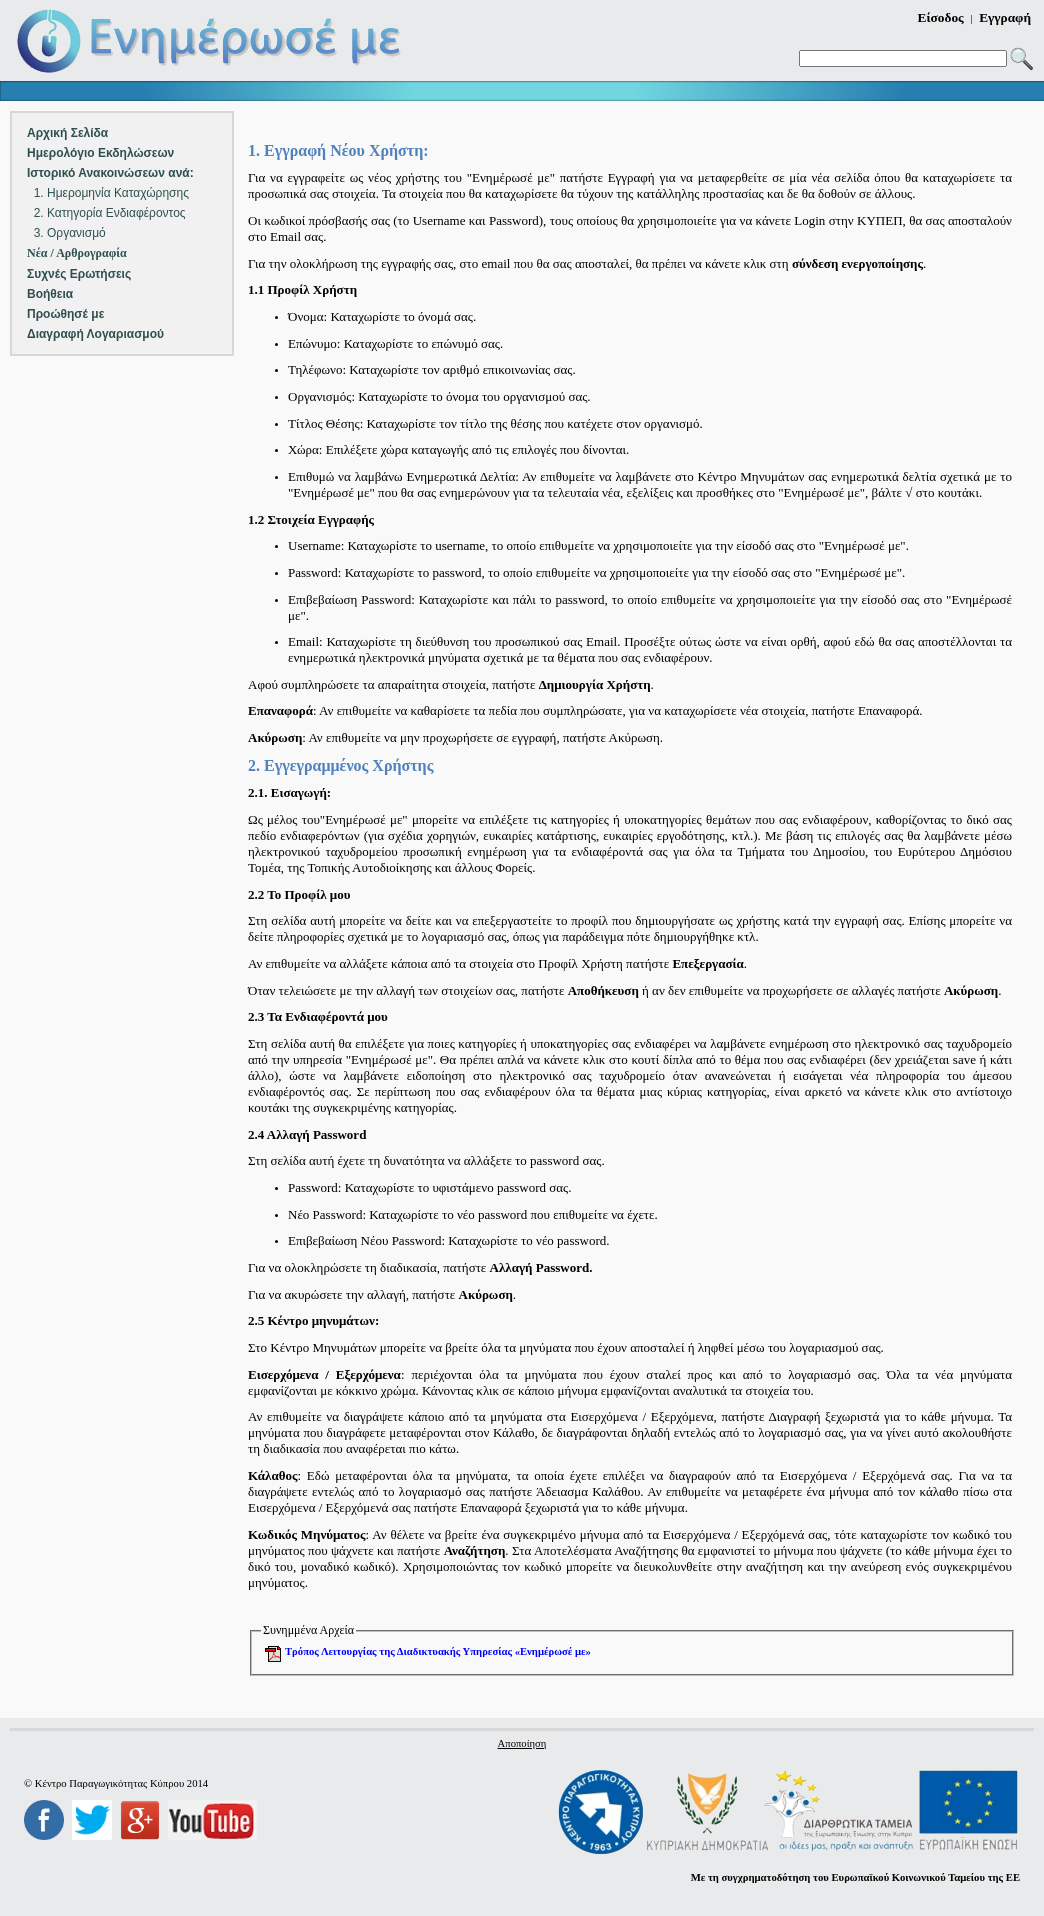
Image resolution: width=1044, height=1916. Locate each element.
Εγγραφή (1005, 17)
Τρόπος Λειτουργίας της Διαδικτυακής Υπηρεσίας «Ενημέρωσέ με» (438, 1651)
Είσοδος (941, 17)
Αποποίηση (522, 1743)
